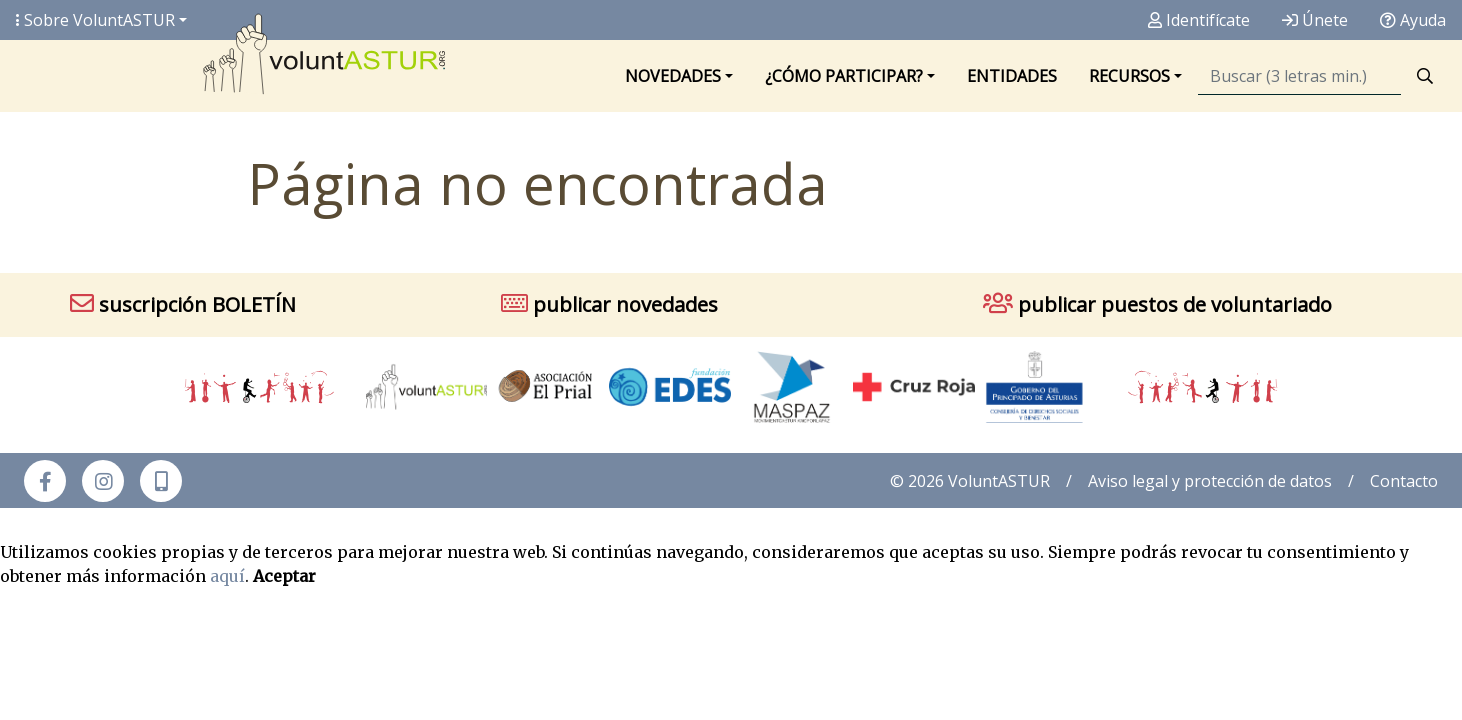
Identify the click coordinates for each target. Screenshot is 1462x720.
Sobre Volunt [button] (95, 20)
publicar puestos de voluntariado (1157, 304)
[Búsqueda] (1299, 76)
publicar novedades (609, 304)
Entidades (1012, 76)
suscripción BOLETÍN (183, 304)
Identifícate (1199, 20)
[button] (161, 481)
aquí (227, 576)
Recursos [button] (1129, 76)
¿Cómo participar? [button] (844, 76)
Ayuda (1413, 20)
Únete (1315, 20)
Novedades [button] (673, 76)
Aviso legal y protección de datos (1210, 481)
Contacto (1404, 481)
